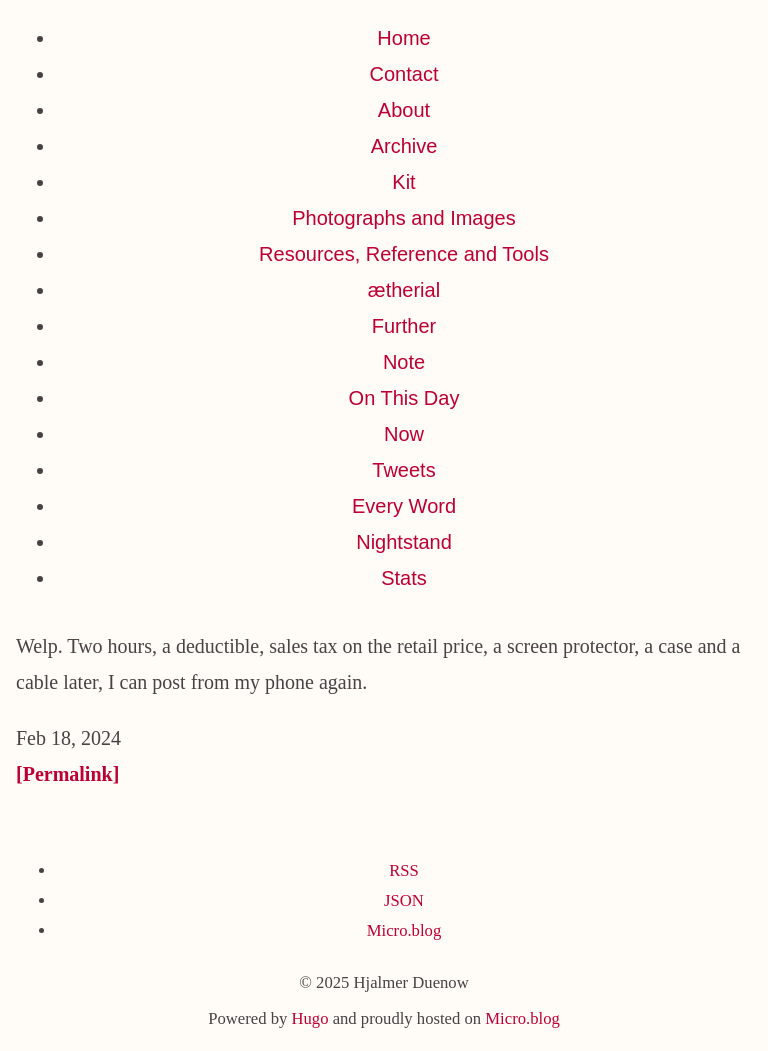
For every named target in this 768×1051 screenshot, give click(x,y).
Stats (404, 578)
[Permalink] (67, 774)
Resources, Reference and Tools (404, 254)
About (404, 110)
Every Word (404, 506)
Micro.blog (404, 930)
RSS (404, 870)
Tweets (403, 470)
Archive (404, 146)
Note (404, 362)
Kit (403, 182)
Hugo (309, 1018)
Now (404, 434)
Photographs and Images (404, 218)
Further (404, 326)
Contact (404, 74)
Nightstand (404, 542)
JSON (404, 900)
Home (403, 38)
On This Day (404, 398)
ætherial (404, 290)
